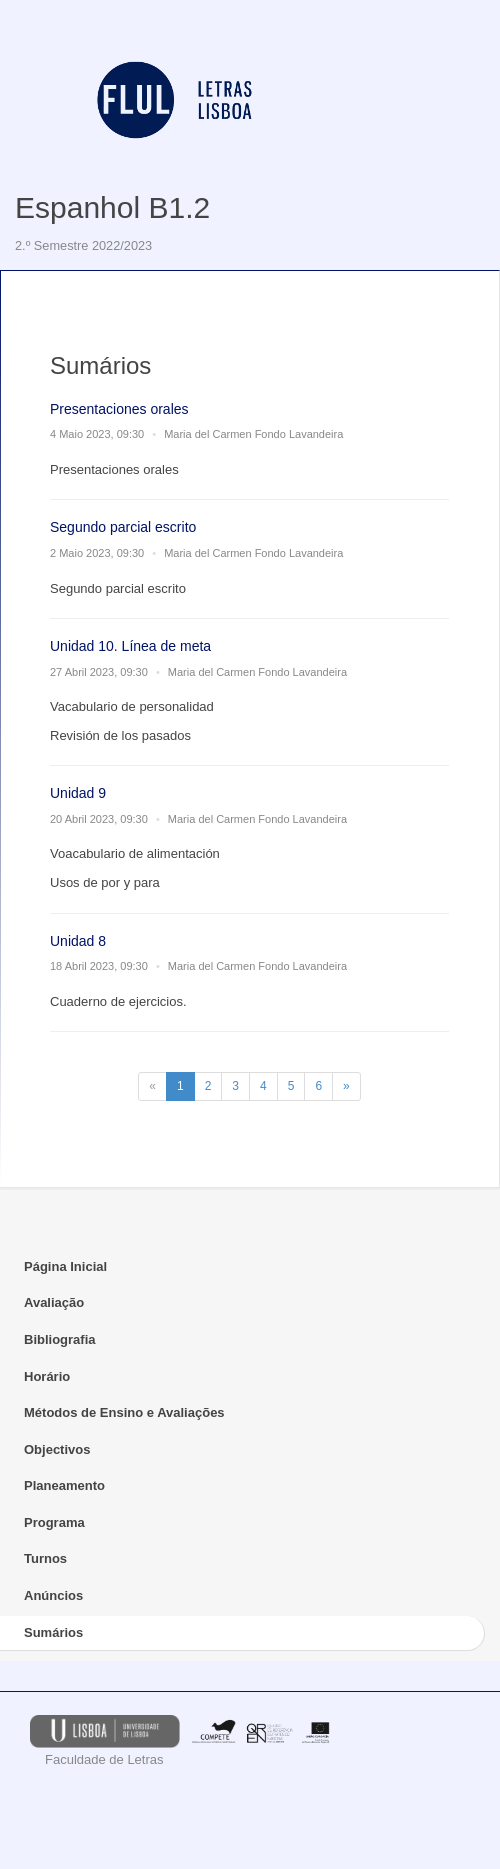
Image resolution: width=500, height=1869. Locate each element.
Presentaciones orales (119, 409)
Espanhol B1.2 (112, 207)
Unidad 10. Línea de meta (130, 646)
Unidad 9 (78, 793)
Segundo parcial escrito (123, 527)
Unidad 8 (78, 941)
